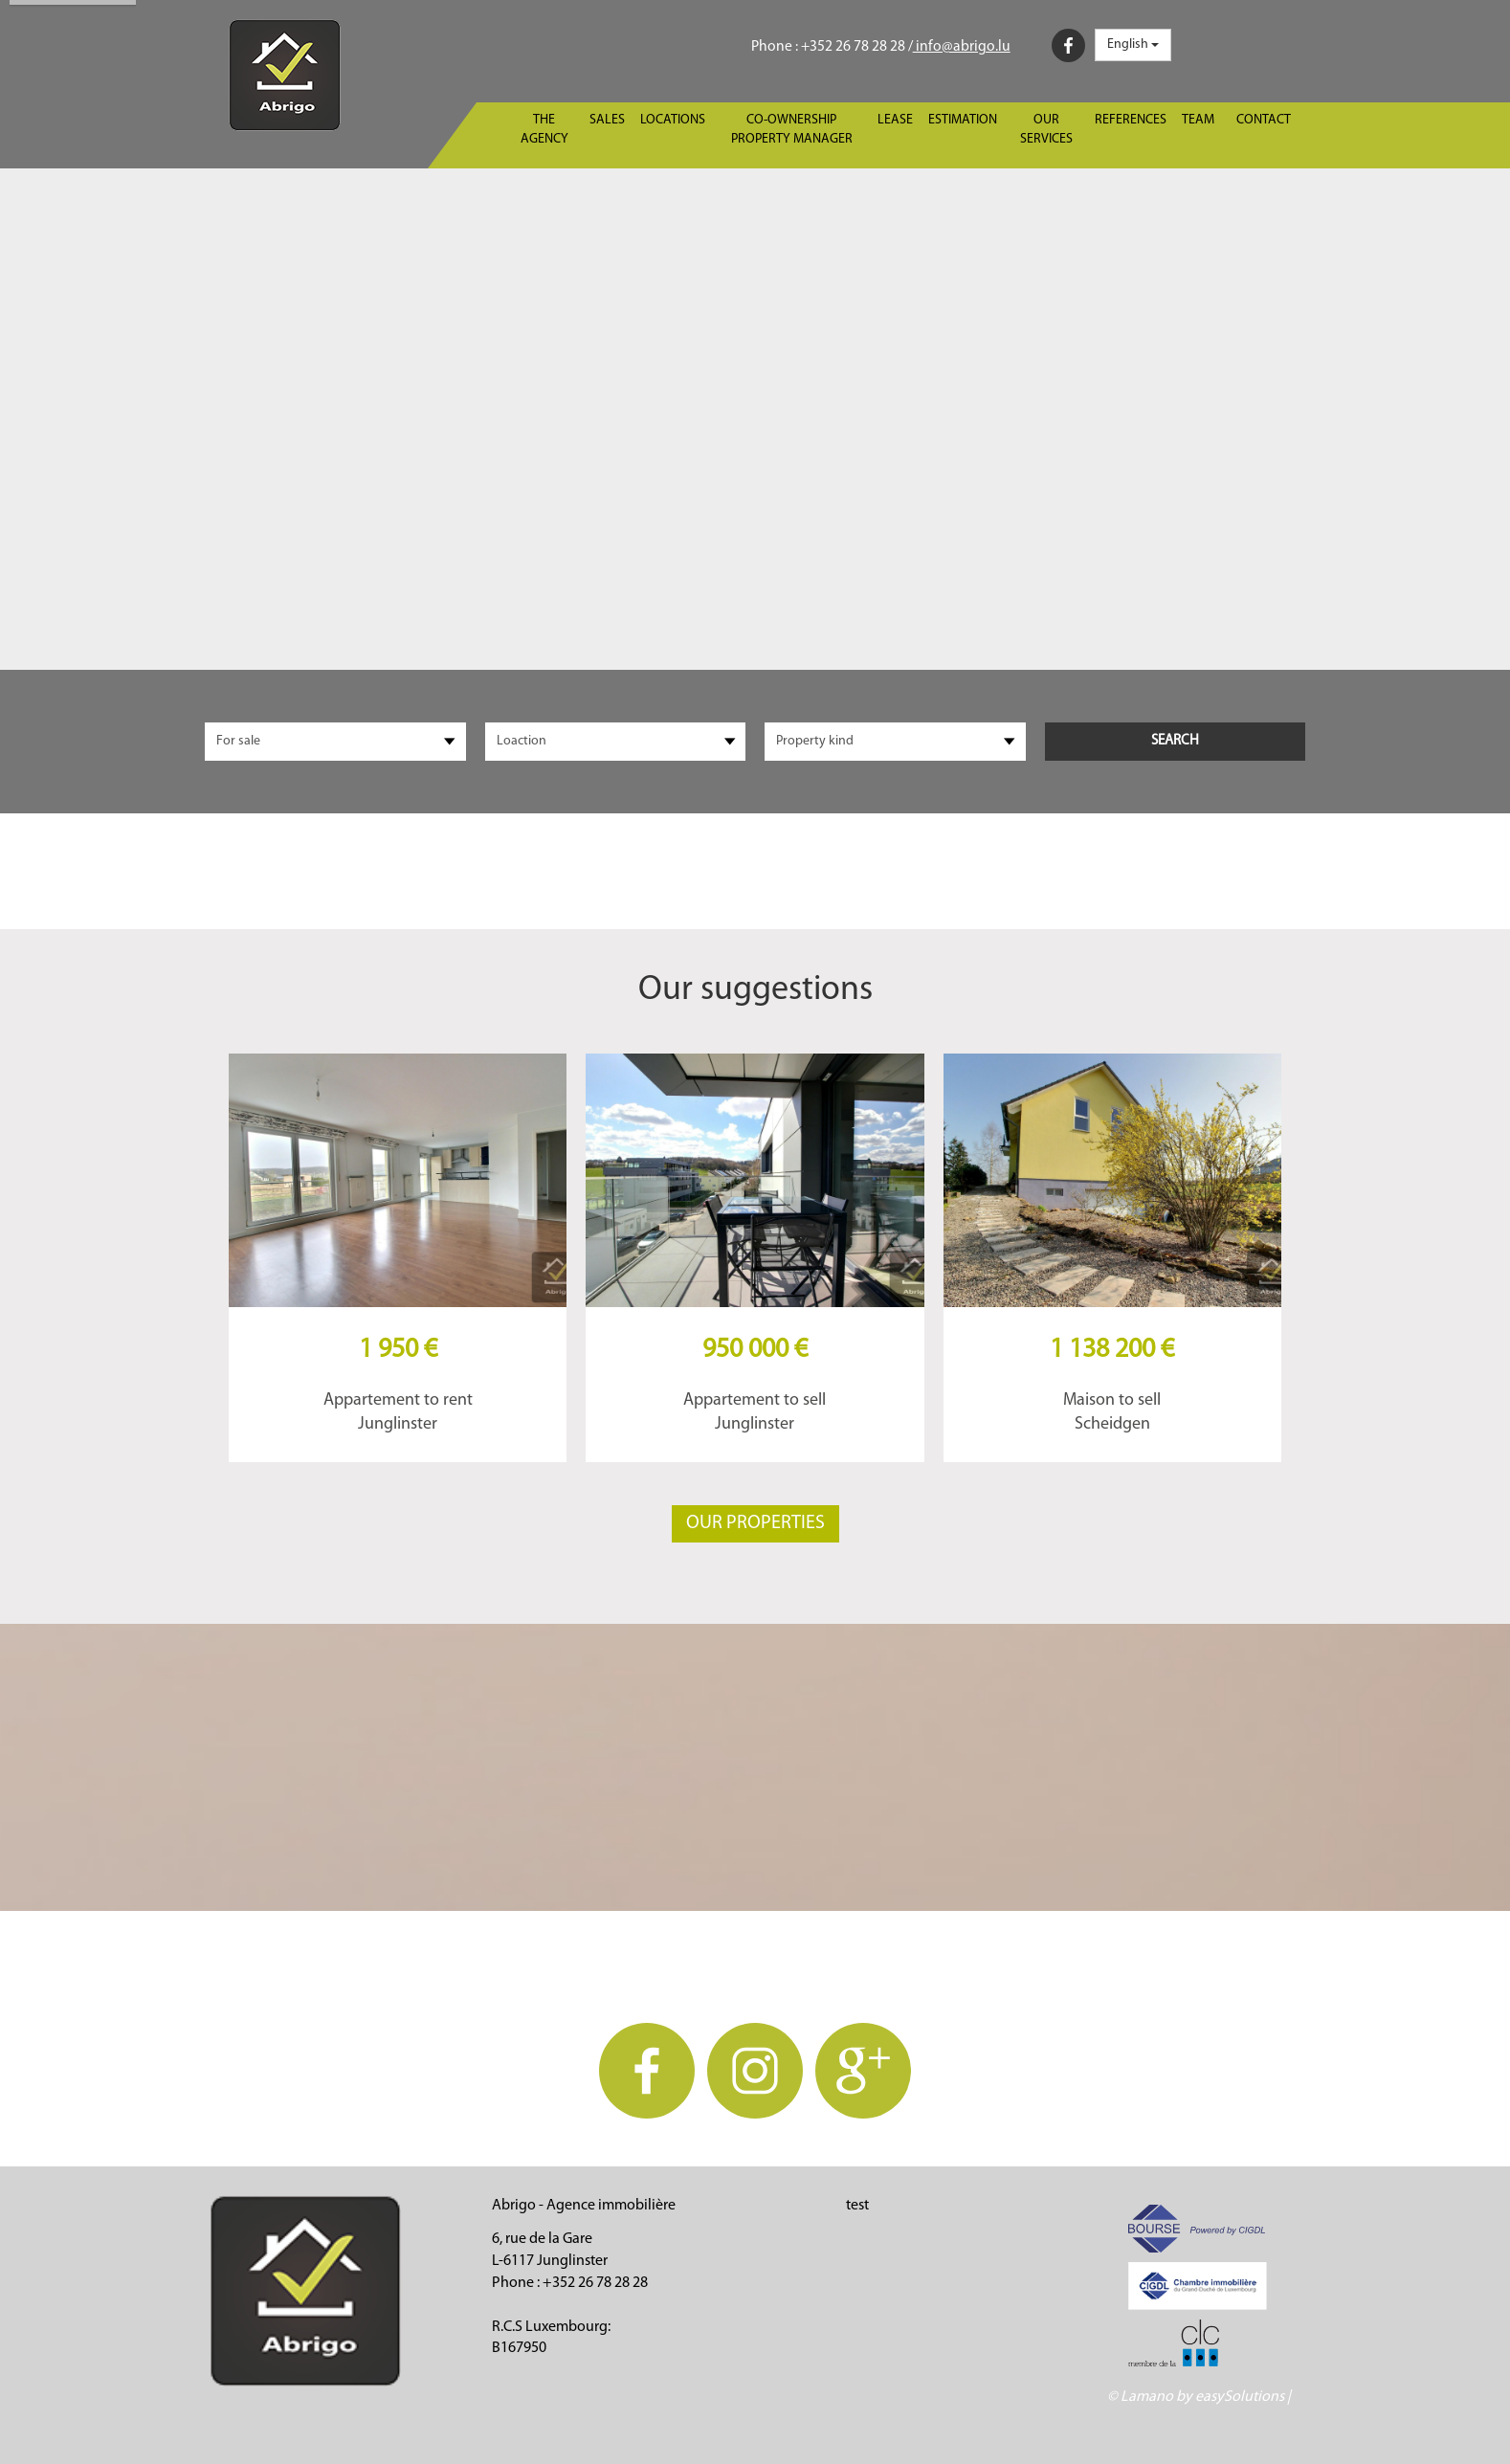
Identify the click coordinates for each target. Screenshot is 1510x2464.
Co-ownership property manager (792, 129)
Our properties (755, 1523)
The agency (544, 129)
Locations (672, 120)
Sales (607, 120)
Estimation (962, 120)
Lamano (1147, 2397)
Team (1198, 120)
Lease (895, 120)
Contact (1263, 120)
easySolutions (1239, 2397)
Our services (1046, 129)
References (1130, 120)
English (1133, 44)
